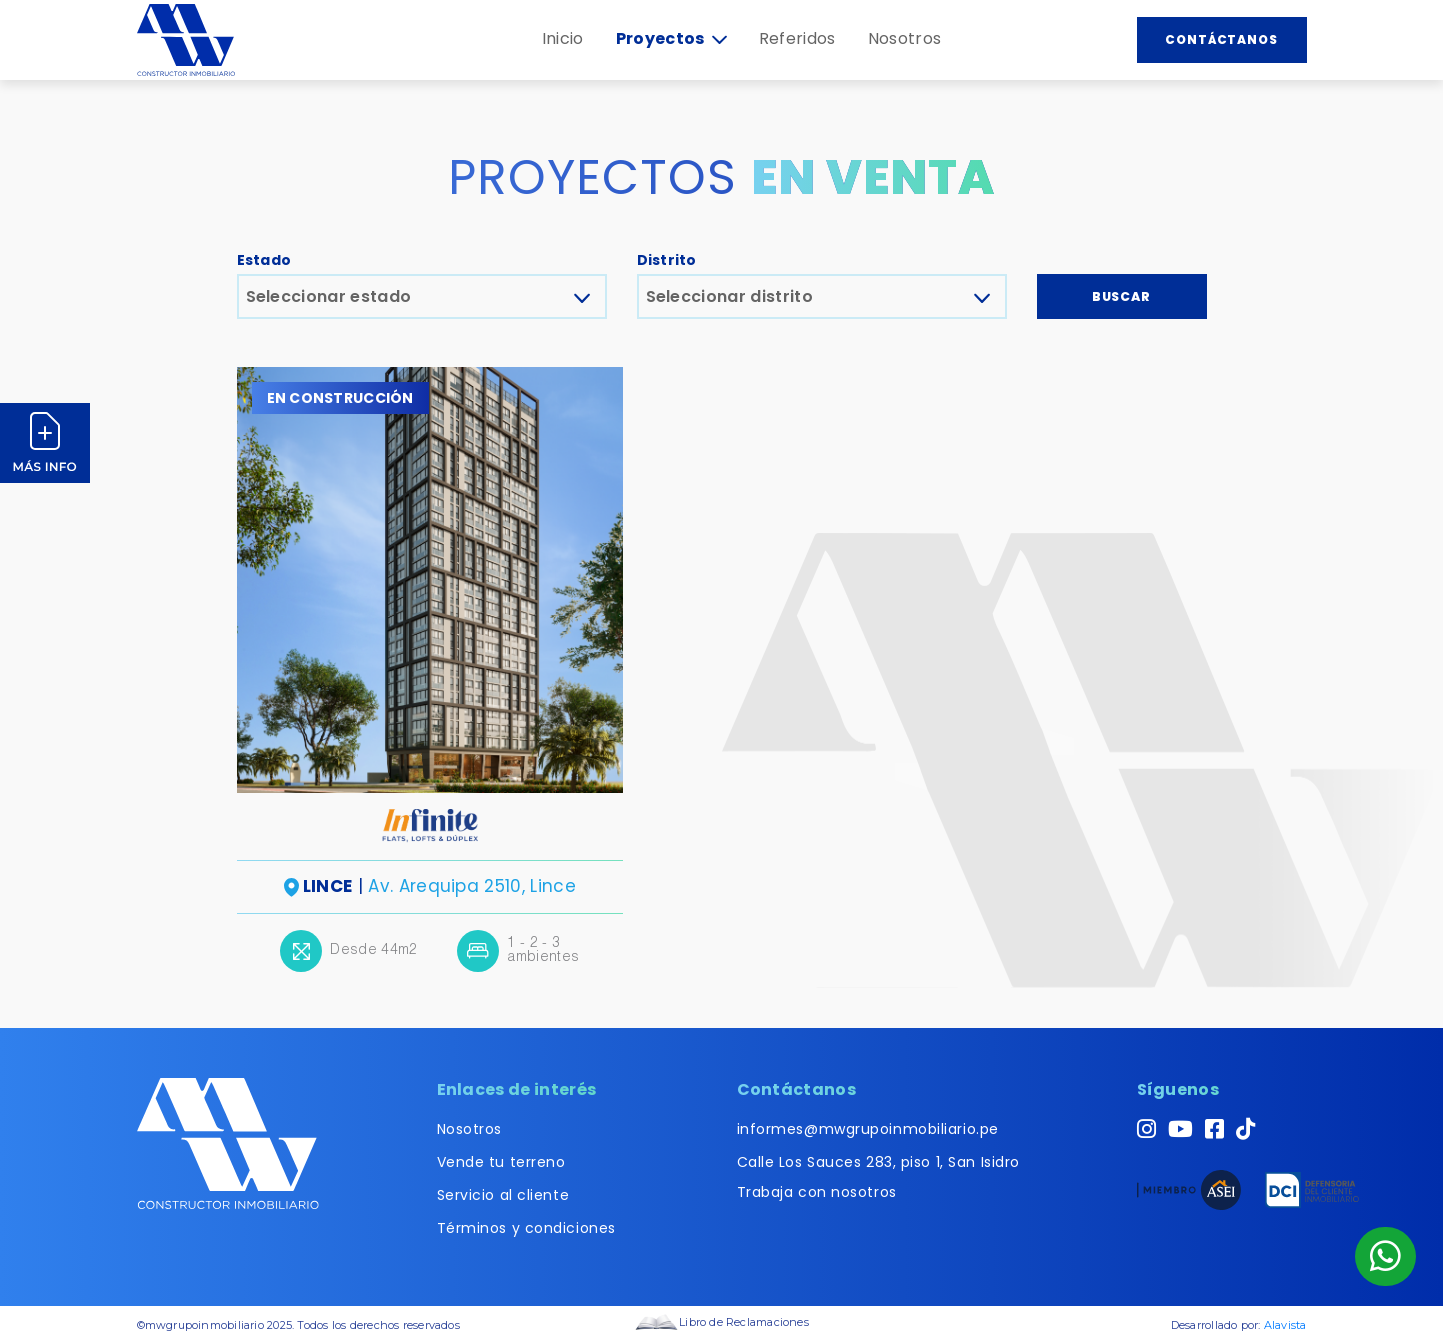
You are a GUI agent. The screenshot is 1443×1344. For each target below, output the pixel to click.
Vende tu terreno (501, 1162)
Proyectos (671, 38)
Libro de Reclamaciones (721, 1322)
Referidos (797, 38)
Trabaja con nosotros (817, 1192)
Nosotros (905, 38)
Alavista (1285, 1325)
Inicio (563, 38)
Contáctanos (1222, 39)
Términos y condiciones (526, 1228)
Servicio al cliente (503, 1195)
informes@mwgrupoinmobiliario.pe (868, 1129)
